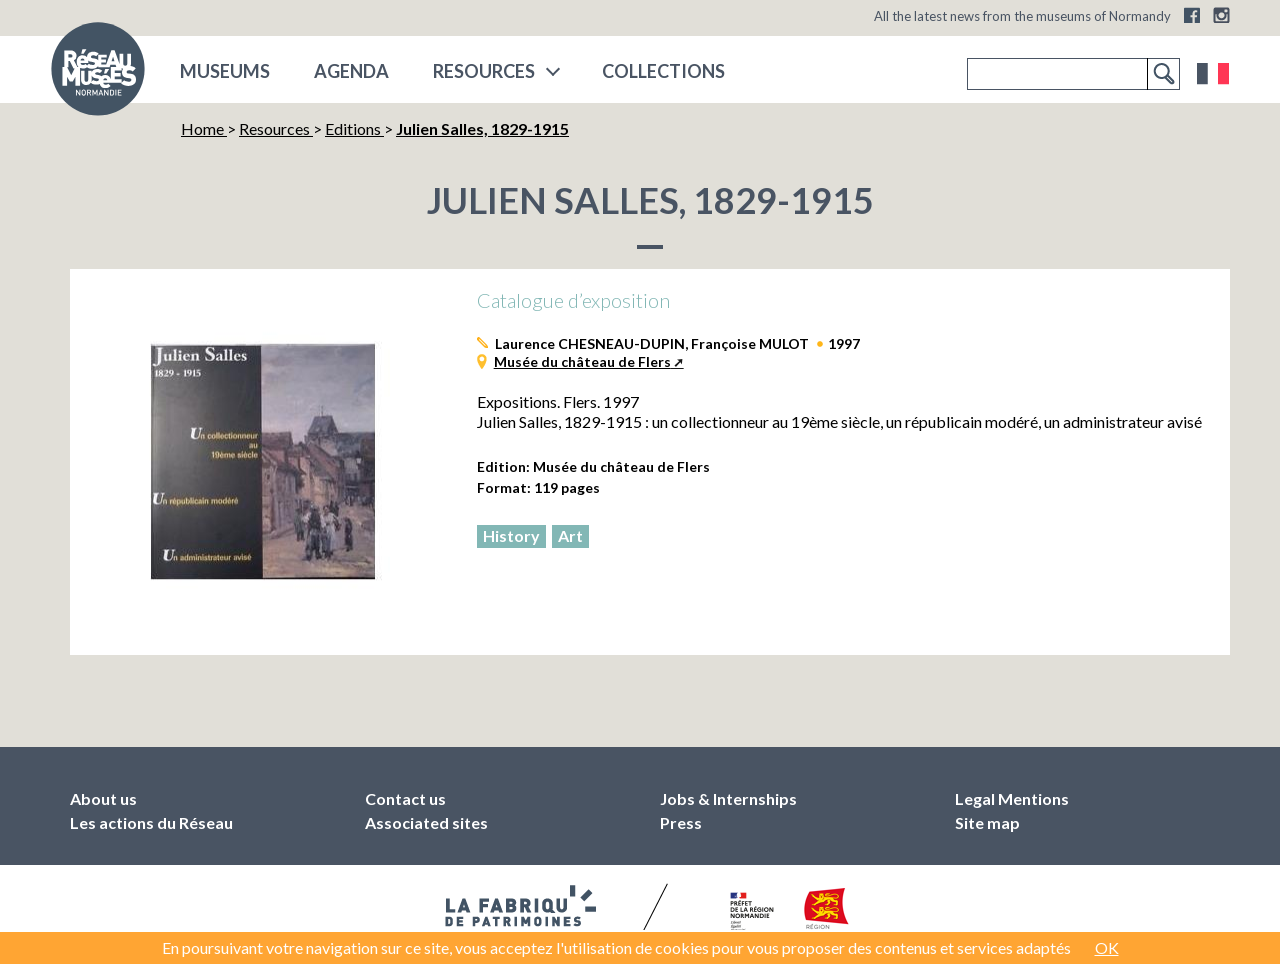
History (511, 535)
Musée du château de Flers (582, 361)
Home (204, 128)
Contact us (405, 798)
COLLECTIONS (663, 71)
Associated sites (426, 822)
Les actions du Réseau (151, 822)
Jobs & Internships (728, 798)
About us (103, 798)
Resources (484, 71)
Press (681, 822)
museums (225, 71)
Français (1213, 74)
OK (1107, 947)
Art (570, 535)
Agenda (351, 71)
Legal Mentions (1012, 798)
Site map (987, 822)
